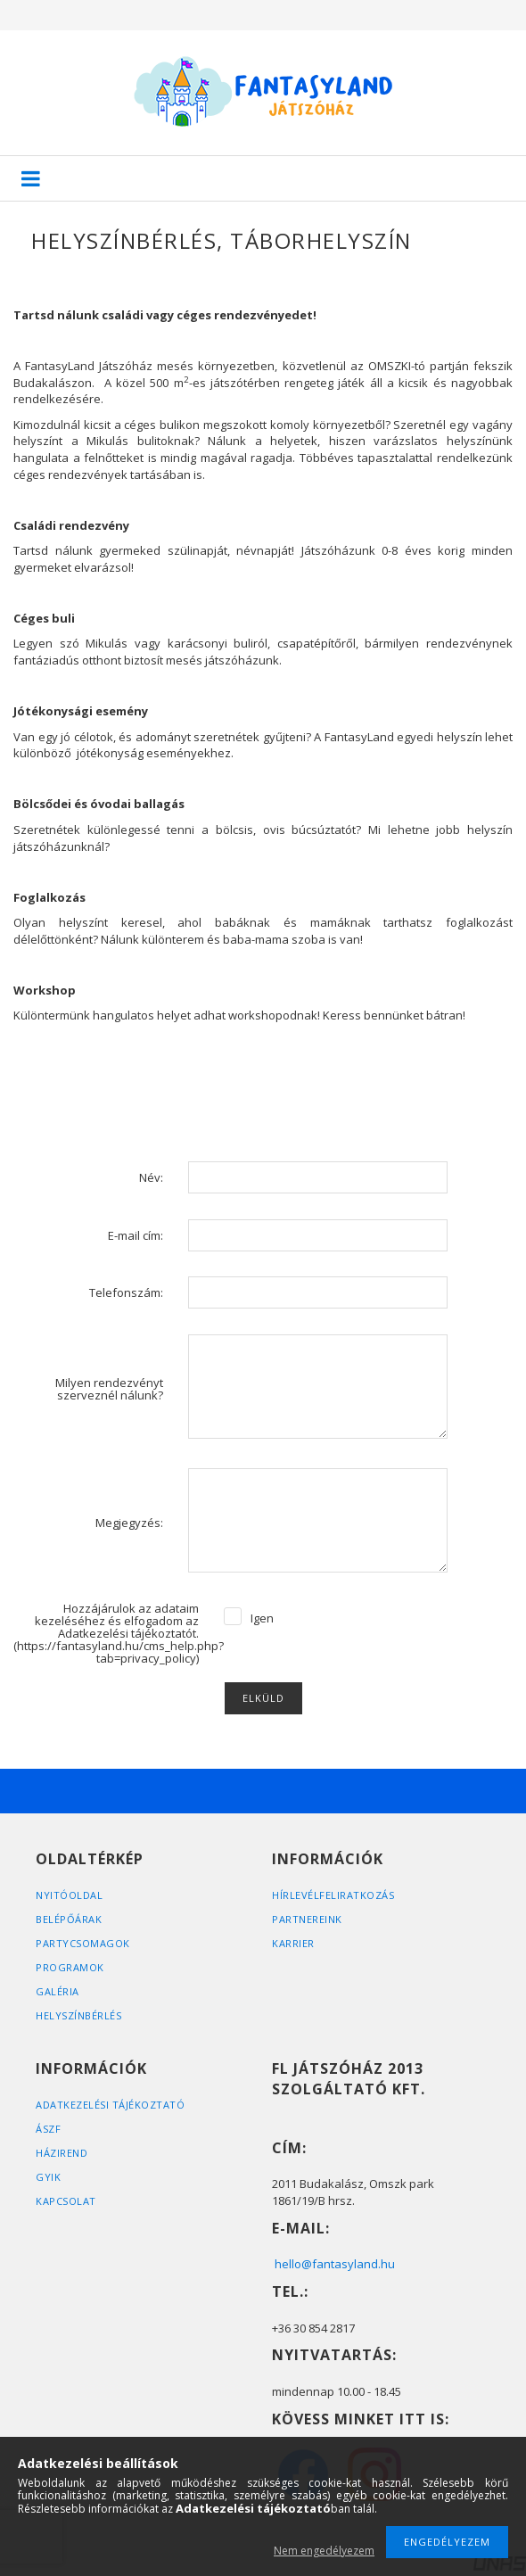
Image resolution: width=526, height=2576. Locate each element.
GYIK (48, 2177)
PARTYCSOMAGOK (83, 1943)
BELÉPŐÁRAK (69, 1919)
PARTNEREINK (307, 1919)
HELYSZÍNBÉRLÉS (78, 2015)
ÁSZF (48, 2128)
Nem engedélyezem (324, 2550)
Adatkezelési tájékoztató (110, 2104)
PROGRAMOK (70, 1967)
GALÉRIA (57, 1991)
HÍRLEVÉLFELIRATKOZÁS (333, 1895)
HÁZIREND (61, 2152)
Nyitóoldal (69, 1895)
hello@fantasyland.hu (335, 2264)
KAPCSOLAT (66, 2201)
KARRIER (293, 1943)
